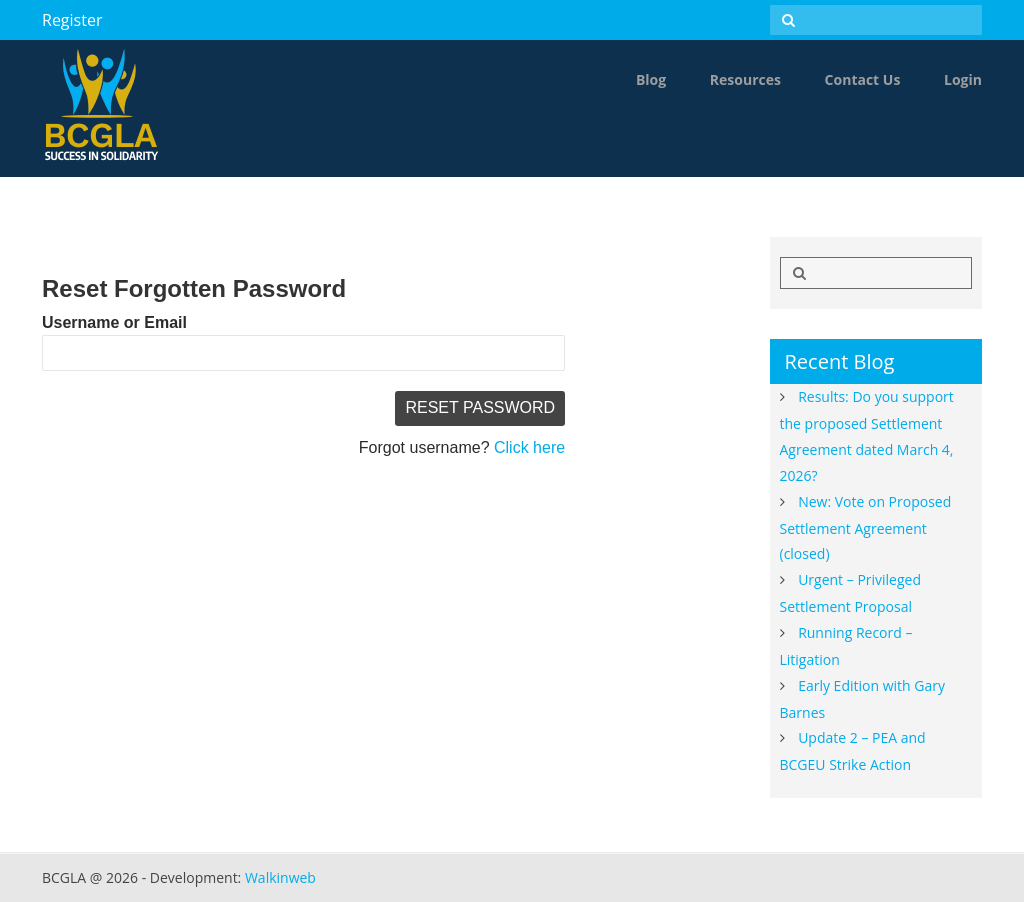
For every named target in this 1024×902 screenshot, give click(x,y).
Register (72, 20)
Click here (529, 447)
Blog (651, 79)
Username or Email (114, 322)
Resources (745, 79)
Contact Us (863, 79)
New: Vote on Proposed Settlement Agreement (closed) (866, 528)
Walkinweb (280, 877)
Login (963, 79)
